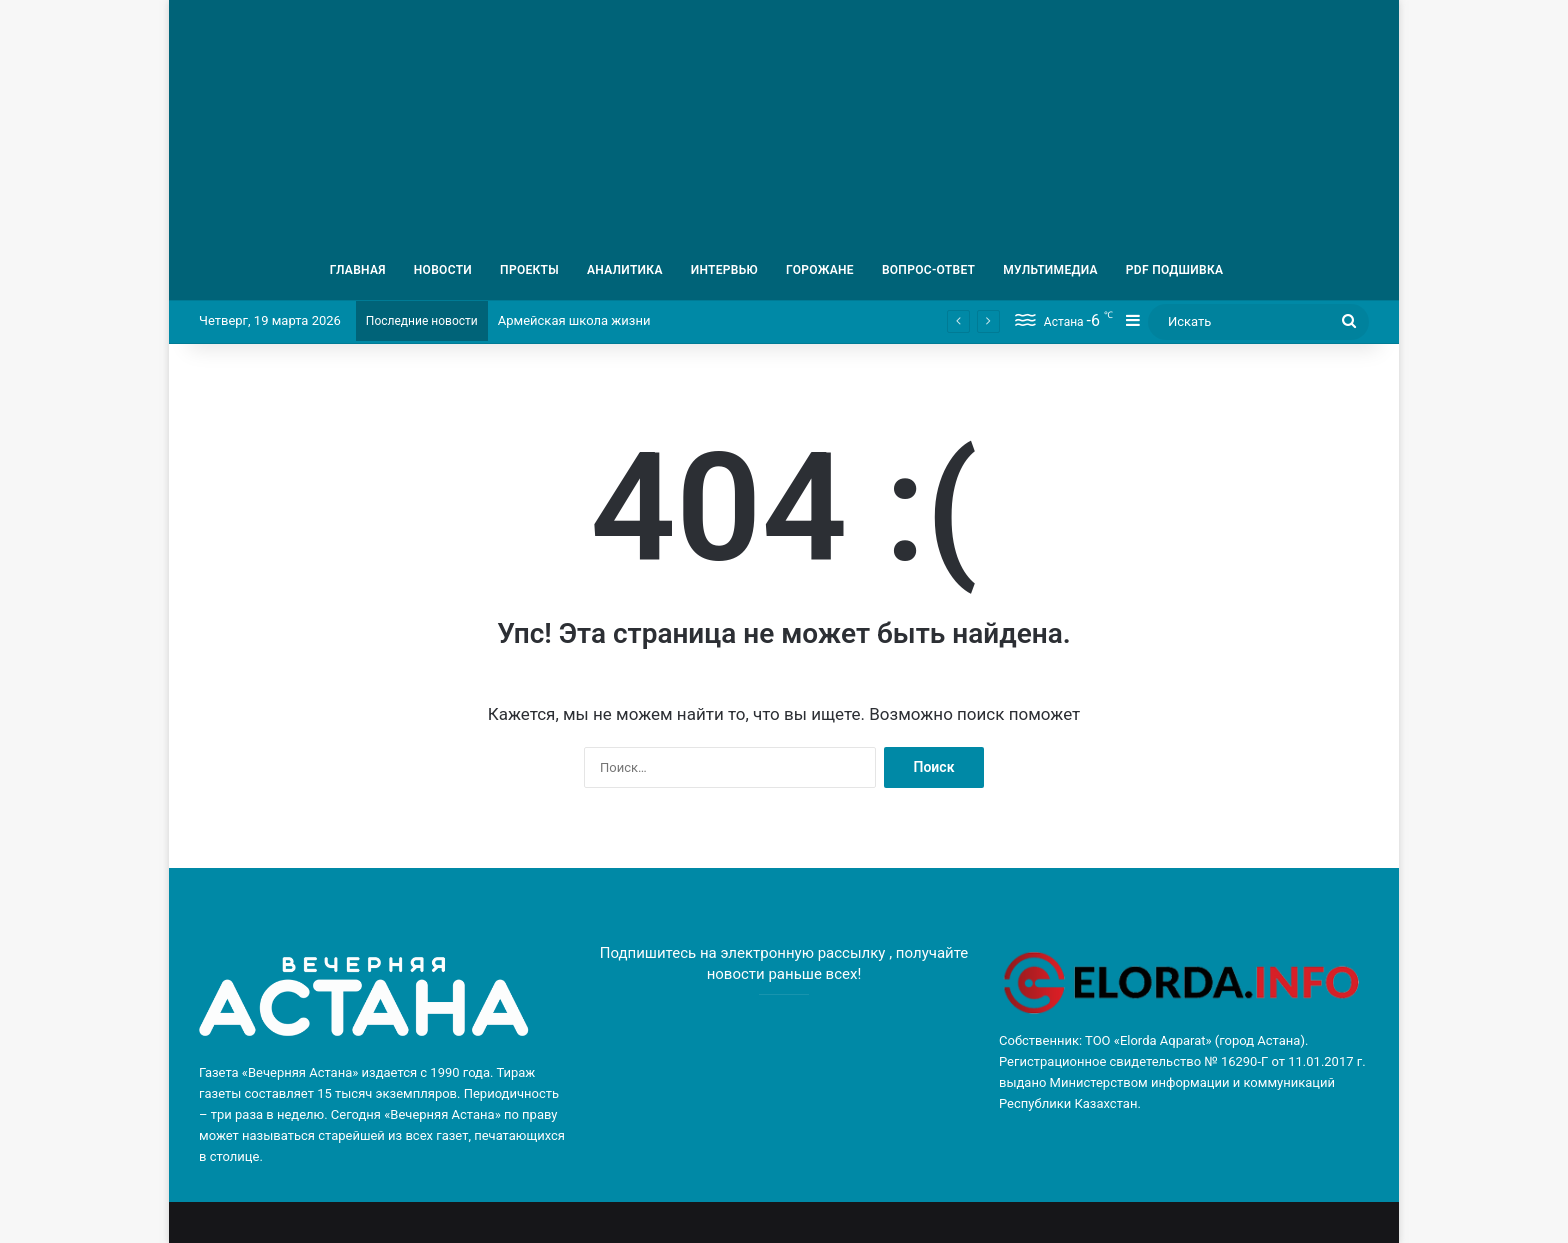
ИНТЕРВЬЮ (724, 270)
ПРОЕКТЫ (529, 270)
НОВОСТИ (443, 270)
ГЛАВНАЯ (358, 270)
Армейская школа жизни (574, 320)
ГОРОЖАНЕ (820, 270)
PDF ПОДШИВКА (1175, 270)
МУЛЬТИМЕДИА (1050, 270)
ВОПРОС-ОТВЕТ (928, 270)
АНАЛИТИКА (625, 270)
